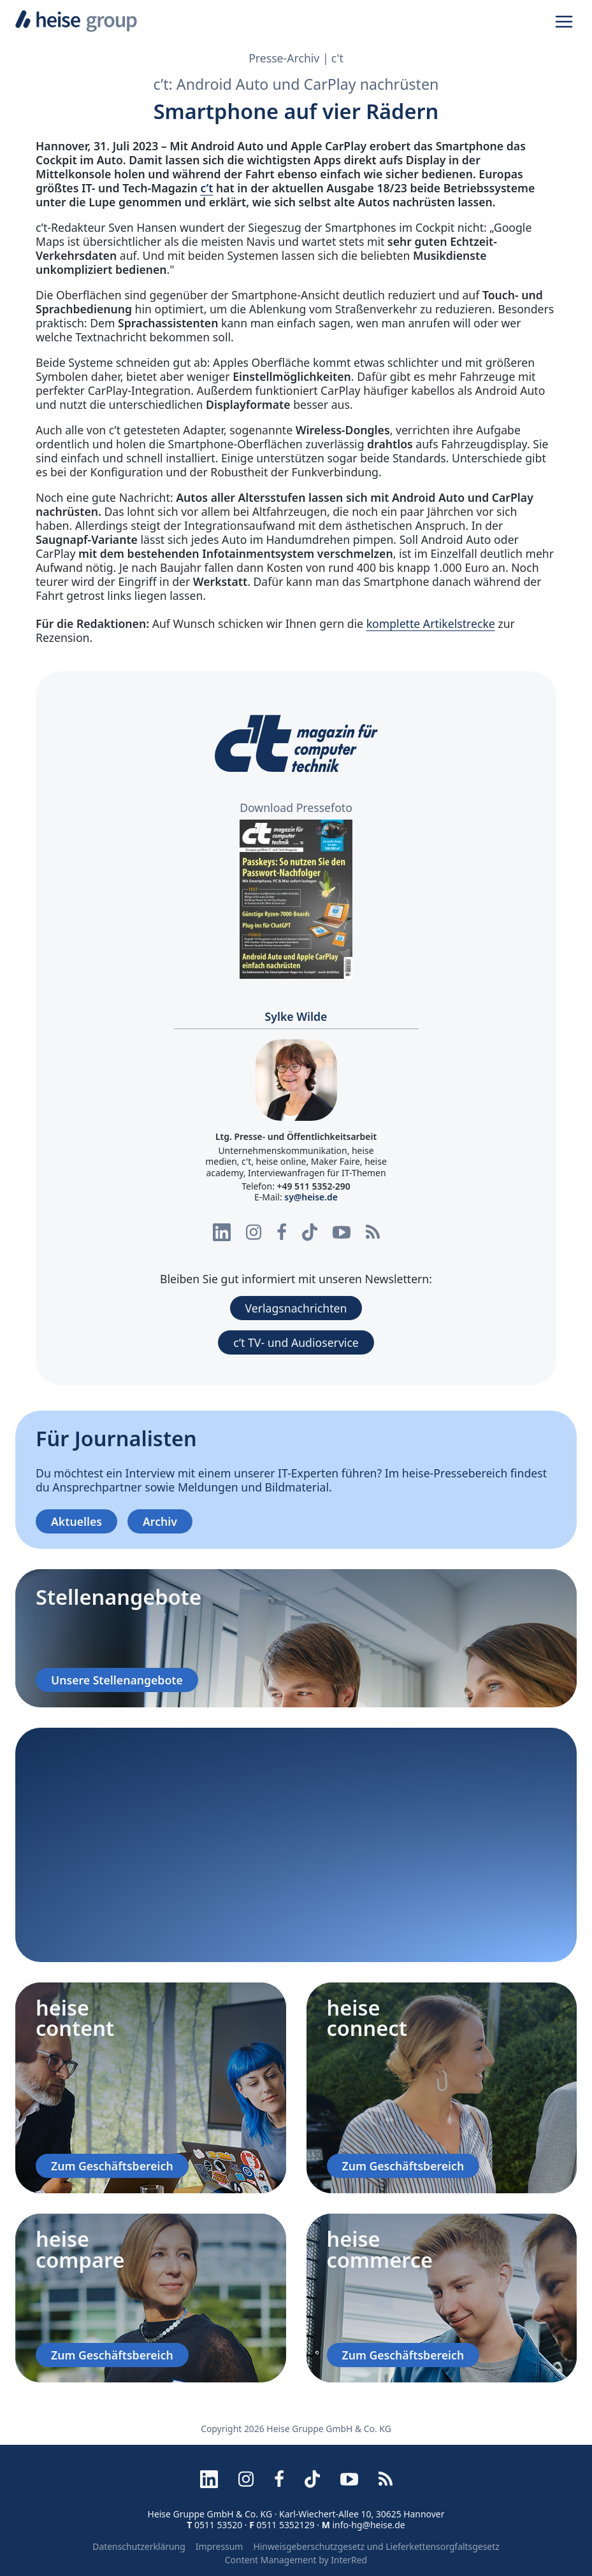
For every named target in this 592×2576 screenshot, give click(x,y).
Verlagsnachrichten (296, 1308)
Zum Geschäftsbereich (112, 2166)
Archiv (160, 1521)
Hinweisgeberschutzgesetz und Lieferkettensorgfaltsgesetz (376, 2546)
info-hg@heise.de (368, 2525)
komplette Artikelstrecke (430, 623)
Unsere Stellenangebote (117, 1680)
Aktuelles (76, 1521)
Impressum (219, 2546)
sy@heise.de (311, 1197)
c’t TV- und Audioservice (296, 1342)
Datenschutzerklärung (138, 2546)
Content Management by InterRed (296, 2559)
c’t (206, 188)
